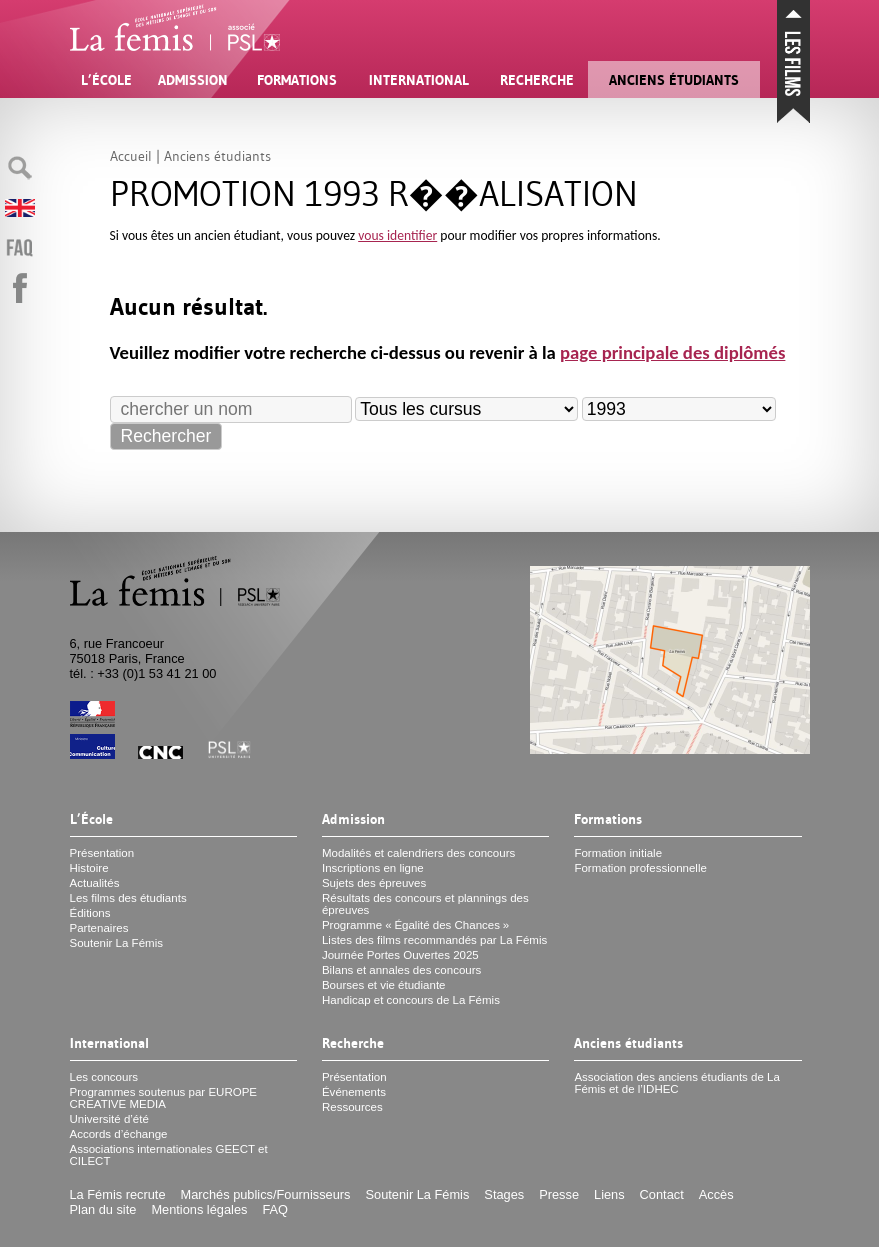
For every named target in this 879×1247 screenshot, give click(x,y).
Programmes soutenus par (164, 1098)
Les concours (104, 1077)
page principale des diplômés (672, 352)
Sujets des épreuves (374, 883)
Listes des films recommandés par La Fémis (434, 940)
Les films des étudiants (128, 898)
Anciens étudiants (674, 80)
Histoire (89, 868)
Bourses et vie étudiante (384, 985)
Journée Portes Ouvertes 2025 (400, 955)
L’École (106, 80)
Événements (354, 1092)
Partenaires (99, 928)
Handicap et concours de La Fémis (411, 1000)
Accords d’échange (119, 1134)
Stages (504, 1194)
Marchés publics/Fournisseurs (266, 1194)
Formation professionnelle (640, 868)
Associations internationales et (169, 1155)
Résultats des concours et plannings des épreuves (425, 904)
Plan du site (103, 1209)
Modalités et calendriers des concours (418, 853)
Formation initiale (618, 853)
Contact (662, 1194)
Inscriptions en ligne (373, 868)
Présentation (102, 853)
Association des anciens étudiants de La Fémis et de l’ (677, 1083)
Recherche (537, 80)
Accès (716, 1194)
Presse (559, 1194)
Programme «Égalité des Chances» (415, 925)
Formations (297, 80)
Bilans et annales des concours (401, 970)
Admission (193, 80)
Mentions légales (199, 1209)
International (419, 80)
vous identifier (397, 235)
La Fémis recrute (118, 1194)
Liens (609, 1194)
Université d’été (109, 1119)
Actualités (95, 883)
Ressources (352, 1107)
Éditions (90, 913)
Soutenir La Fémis (116, 943)
